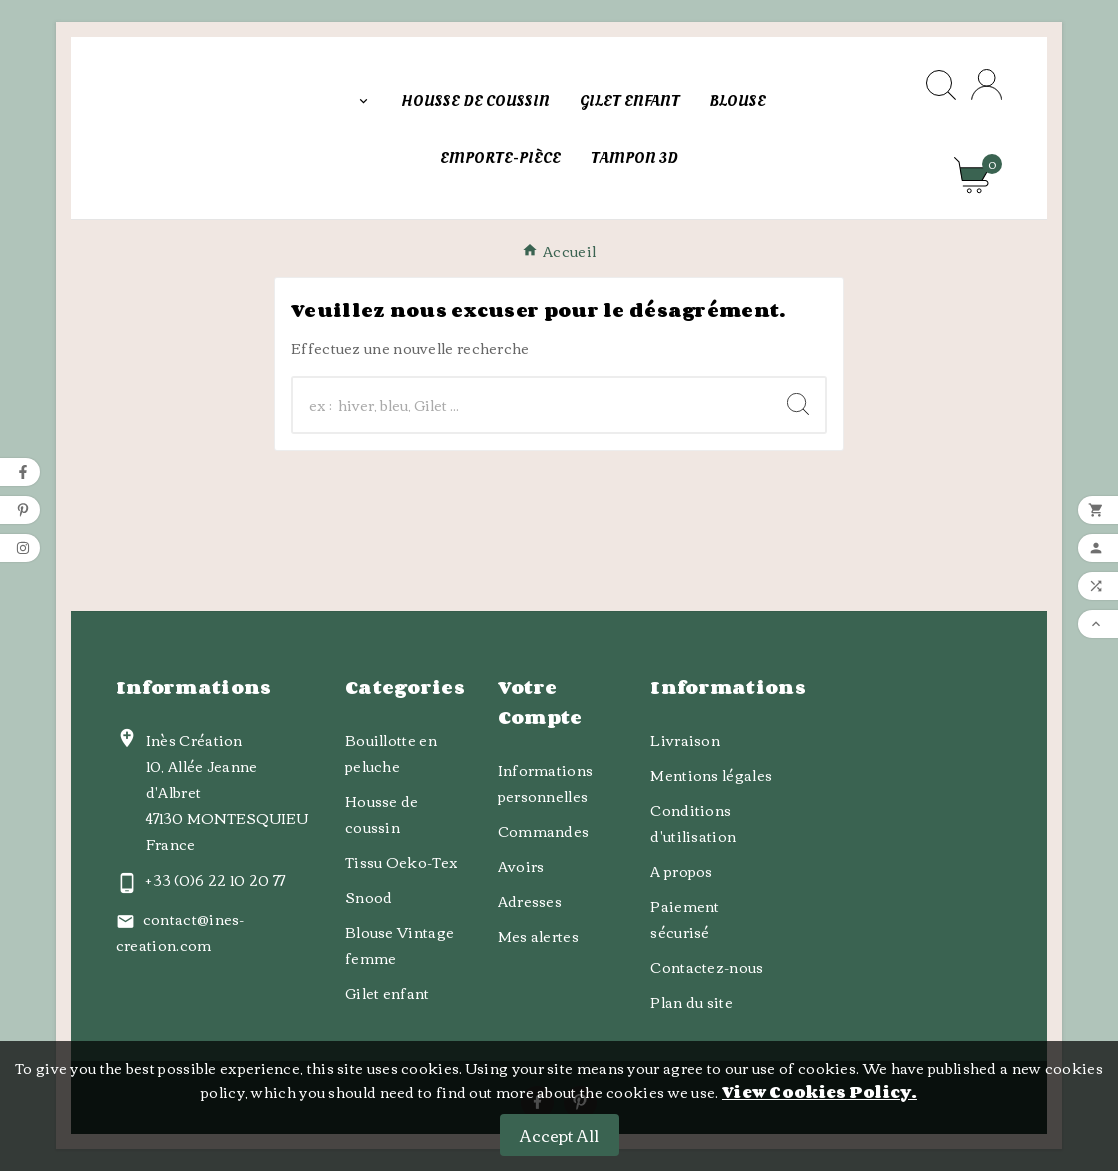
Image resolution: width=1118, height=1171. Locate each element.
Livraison (685, 740)
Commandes (544, 831)
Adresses (530, 901)
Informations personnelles (546, 783)
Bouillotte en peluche (391, 753)
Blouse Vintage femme (399, 945)
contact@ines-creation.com (180, 932)
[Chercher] (532, 405)
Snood (369, 897)
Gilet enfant (387, 993)
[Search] (798, 404)
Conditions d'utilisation (693, 823)
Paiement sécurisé (684, 919)
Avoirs (521, 866)
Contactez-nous (706, 967)
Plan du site (691, 1002)
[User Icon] (986, 84)
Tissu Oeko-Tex (401, 862)
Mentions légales (711, 775)
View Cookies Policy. (819, 1092)
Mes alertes (538, 936)
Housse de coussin (382, 814)
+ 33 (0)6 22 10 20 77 (215, 880)
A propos (681, 871)
